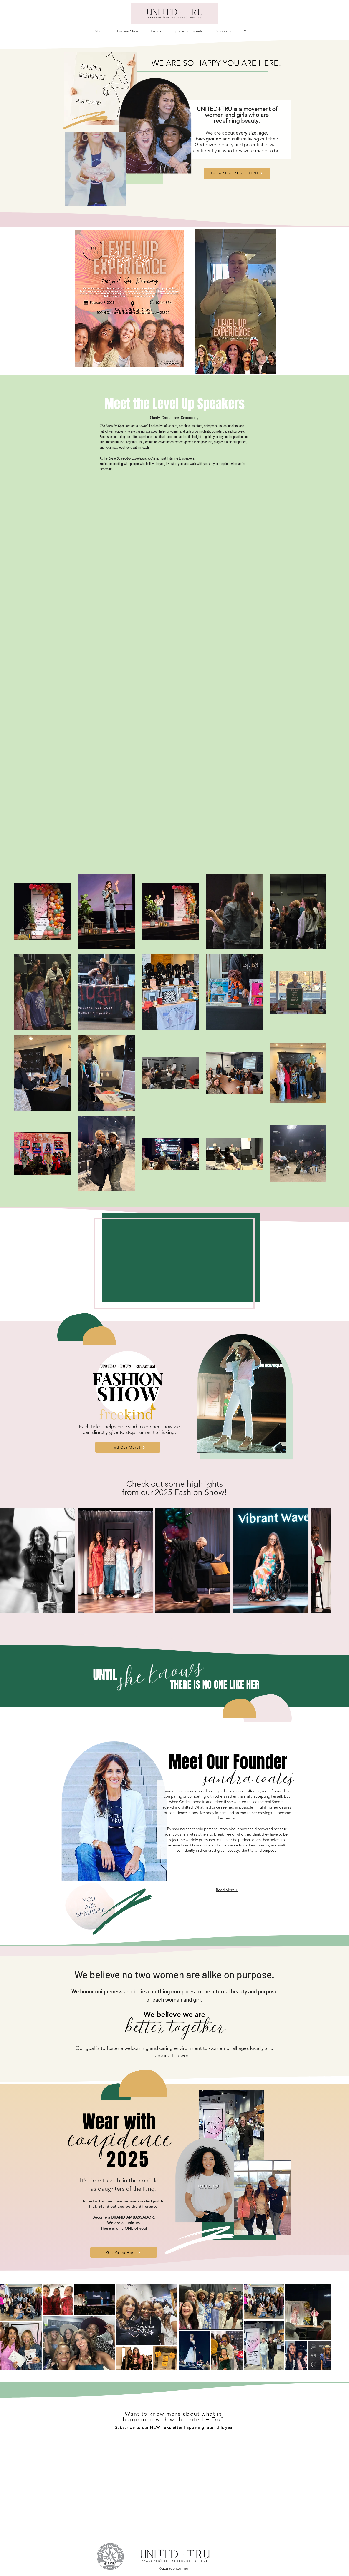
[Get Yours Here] (123, 2252)
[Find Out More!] (127, 1447)
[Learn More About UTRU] (237, 173)
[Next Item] (320, 1560)
